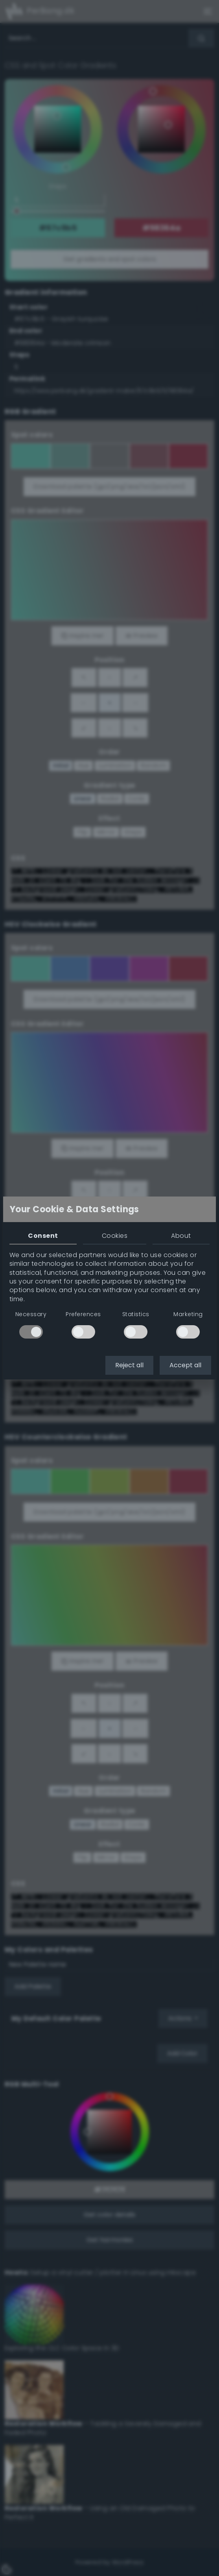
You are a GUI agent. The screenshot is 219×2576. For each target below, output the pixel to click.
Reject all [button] (129, 1365)
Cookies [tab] (114, 1235)
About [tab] (181, 1235)
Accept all (185, 1365)
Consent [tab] (43, 1235)
